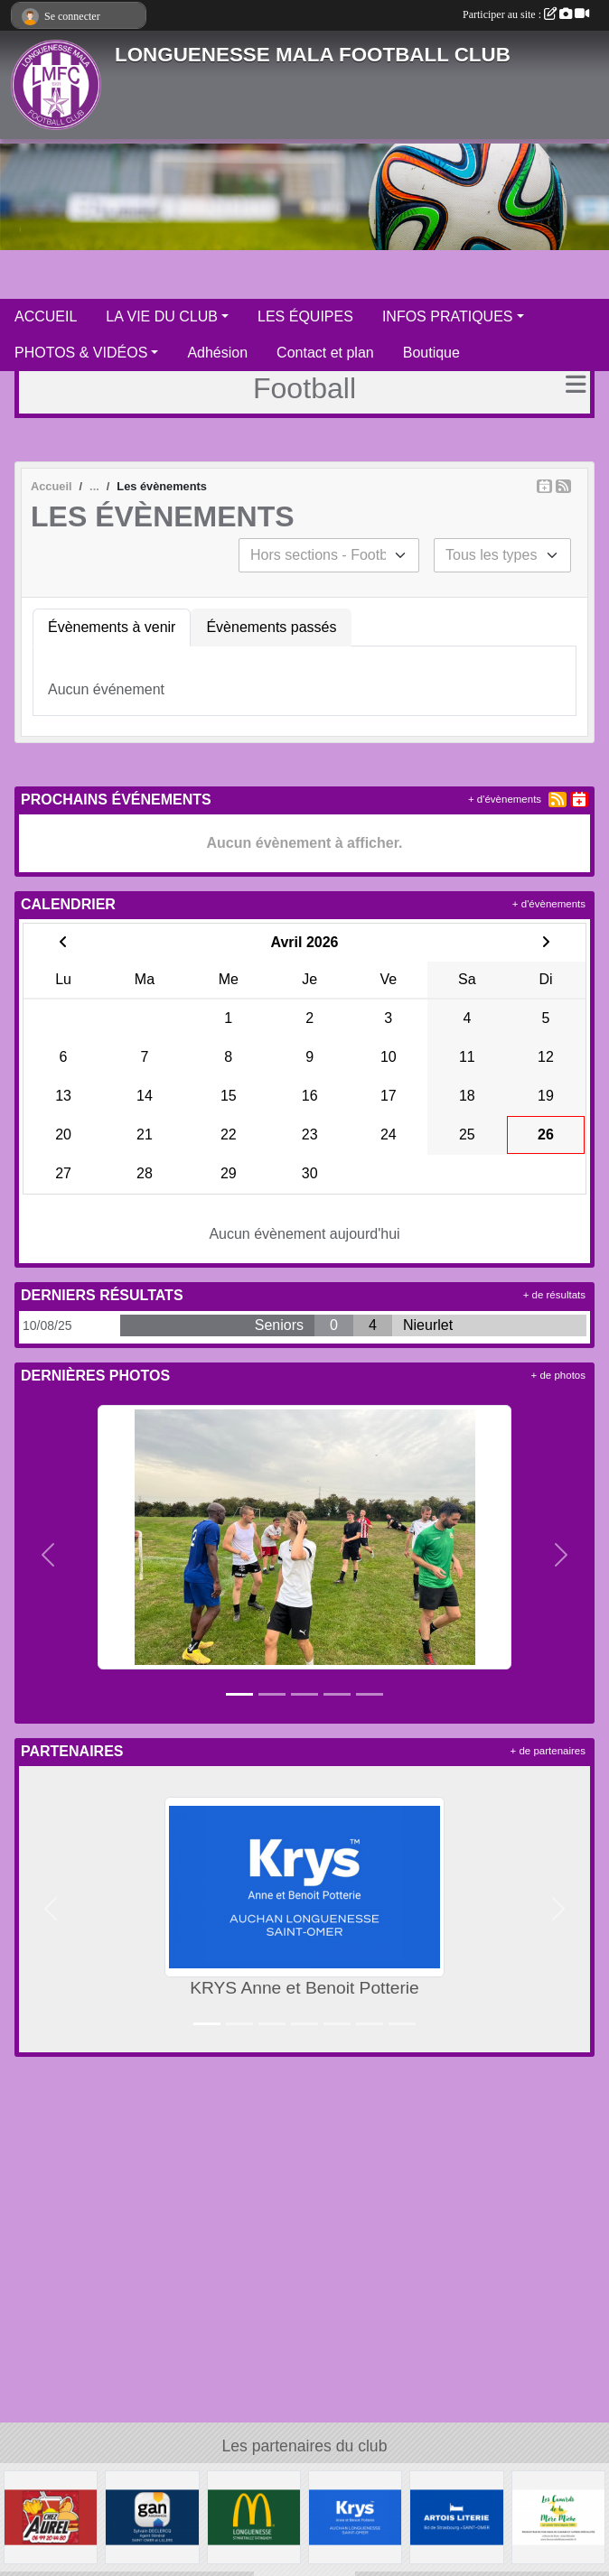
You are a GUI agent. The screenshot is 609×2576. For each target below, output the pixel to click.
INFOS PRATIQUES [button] (447, 316)
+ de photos (558, 1375)
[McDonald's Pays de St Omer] (254, 2517)
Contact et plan (325, 352)
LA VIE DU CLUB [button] (162, 316)
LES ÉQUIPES (305, 316)
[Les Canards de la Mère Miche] (558, 2517)
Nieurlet (428, 1325)
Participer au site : (526, 14)
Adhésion (217, 352)
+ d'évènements (504, 799)
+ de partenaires (548, 1750)
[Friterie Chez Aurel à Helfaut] (51, 2517)
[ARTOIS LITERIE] (456, 2517)
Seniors (279, 1325)
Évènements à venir (111, 627)
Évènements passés (271, 627)
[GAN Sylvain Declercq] (152, 2517)
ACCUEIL (45, 316)
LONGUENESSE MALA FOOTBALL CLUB (313, 54)
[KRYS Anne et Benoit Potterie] (355, 2517)
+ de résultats (554, 1294)
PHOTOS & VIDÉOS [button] (80, 352)
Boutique (431, 352)
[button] (47, 1554)
